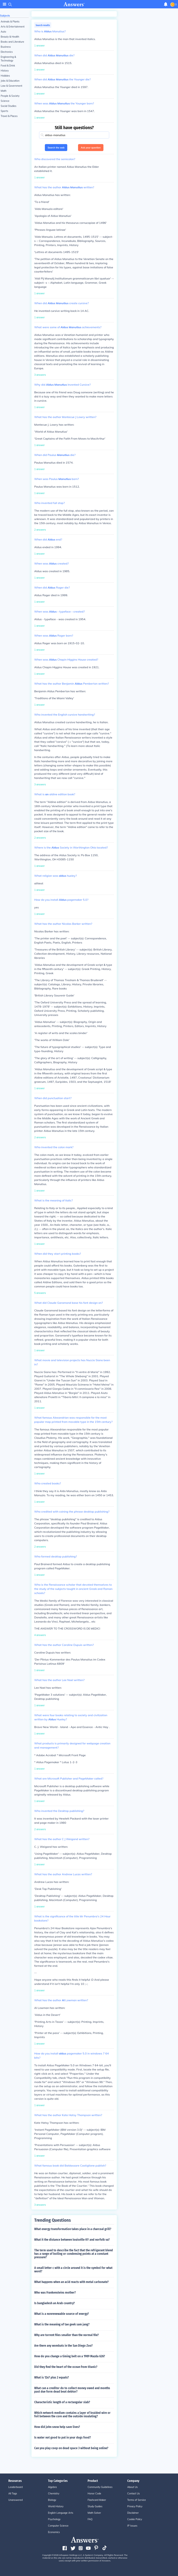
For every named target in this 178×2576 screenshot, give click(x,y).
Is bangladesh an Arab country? (54, 2303)
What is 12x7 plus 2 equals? (51, 2377)
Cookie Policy (134, 2519)
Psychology (54, 2519)
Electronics (7, 51)
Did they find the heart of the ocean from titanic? (65, 2367)
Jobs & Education (10, 80)
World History (55, 2506)
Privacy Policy (134, 2506)
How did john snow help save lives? (57, 2427)
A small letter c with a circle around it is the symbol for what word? (73, 2269)
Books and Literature (12, 41)
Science (5, 100)
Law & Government (11, 85)
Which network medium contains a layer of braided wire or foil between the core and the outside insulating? (72, 2414)
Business (6, 46)
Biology (52, 2500)
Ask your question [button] (91, 147)
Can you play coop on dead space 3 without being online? (71, 2448)
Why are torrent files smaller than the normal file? (66, 2335)
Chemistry (53, 2493)
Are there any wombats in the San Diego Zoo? (63, 2346)
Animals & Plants (10, 21)
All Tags (12, 2493)
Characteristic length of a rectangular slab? (62, 2402)
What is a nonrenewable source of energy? (61, 2314)
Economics (54, 2532)
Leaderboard (15, 2487)
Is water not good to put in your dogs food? (62, 2437)
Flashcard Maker (97, 2500)
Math (3, 90)
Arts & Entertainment (13, 26)
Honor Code (94, 2493)
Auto (3, 31)
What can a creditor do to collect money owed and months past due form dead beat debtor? (72, 2389)
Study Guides (95, 2506)
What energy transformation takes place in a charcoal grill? (72, 2229)
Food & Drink (8, 65)
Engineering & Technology (8, 58)
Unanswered (15, 2500)
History (5, 70)
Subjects (5, 15)
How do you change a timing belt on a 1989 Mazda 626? (69, 2356)
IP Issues (132, 2525)
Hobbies (5, 75)
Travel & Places (9, 116)
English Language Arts (60, 2512)
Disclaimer (133, 2512)
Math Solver (94, 2512)
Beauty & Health (10, 36)
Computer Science (58, 2525)
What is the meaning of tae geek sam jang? (62, 2324)
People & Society (10, 95)
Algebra (52, 2487)
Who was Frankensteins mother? (55, 2292)
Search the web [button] (56, 147)
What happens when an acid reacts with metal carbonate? (71, 2282)
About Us (132, 2487)
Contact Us (133, 2493)
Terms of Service (136, 2500)
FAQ (90, 2519)
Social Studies (8, 106)
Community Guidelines (100, 2487)
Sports (4, 111)
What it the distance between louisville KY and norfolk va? (72, 2240)
